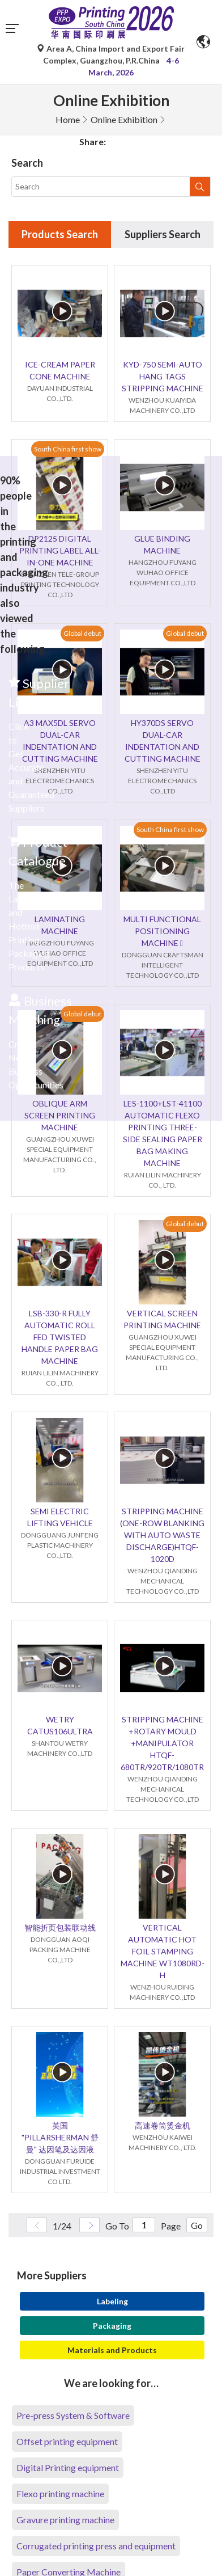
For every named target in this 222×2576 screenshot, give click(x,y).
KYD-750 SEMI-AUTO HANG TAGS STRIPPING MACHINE (162, 376)
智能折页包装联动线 (60, 1927)
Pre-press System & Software (73, 2415)
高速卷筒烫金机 (162, 2125)
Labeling (112, 2301)
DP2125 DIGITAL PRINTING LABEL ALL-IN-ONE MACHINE (60, 550)
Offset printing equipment (67, 2441)
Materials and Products (112, 2350)
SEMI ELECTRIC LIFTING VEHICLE (60, 1517)
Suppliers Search (162, 234)
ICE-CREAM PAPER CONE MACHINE (60, 370)
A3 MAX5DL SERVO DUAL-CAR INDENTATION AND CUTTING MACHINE (60, 740)
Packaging (112, 2325)
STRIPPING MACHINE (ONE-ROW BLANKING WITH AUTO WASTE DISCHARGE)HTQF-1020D (162, 1535)
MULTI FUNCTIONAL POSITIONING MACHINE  (162, 931)
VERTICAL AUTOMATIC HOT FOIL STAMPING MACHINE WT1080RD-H (162, 1951)
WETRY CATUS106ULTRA (60, 1725)
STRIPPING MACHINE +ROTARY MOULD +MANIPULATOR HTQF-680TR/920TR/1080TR (162, 1743)
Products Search (60, 234)
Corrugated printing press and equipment (96, 2545)
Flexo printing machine (60, 2493)
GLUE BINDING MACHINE (162, 544)
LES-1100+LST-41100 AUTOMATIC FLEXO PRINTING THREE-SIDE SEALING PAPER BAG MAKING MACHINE (162, 1133)
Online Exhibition (124, 119)
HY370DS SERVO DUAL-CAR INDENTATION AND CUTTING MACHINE (162, 740)
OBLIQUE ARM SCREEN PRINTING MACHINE (59, 1115)
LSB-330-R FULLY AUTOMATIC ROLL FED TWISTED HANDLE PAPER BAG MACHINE (60, 1337)
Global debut (82, 633)
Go (197, 2225)
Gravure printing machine (65, 2519)
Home (68, 119)
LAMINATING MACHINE (60, 925)
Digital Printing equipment (67, 2467)
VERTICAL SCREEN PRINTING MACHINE (162, 1319)
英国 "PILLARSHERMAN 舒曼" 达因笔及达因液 (60, 2137)
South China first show (67, 449)
